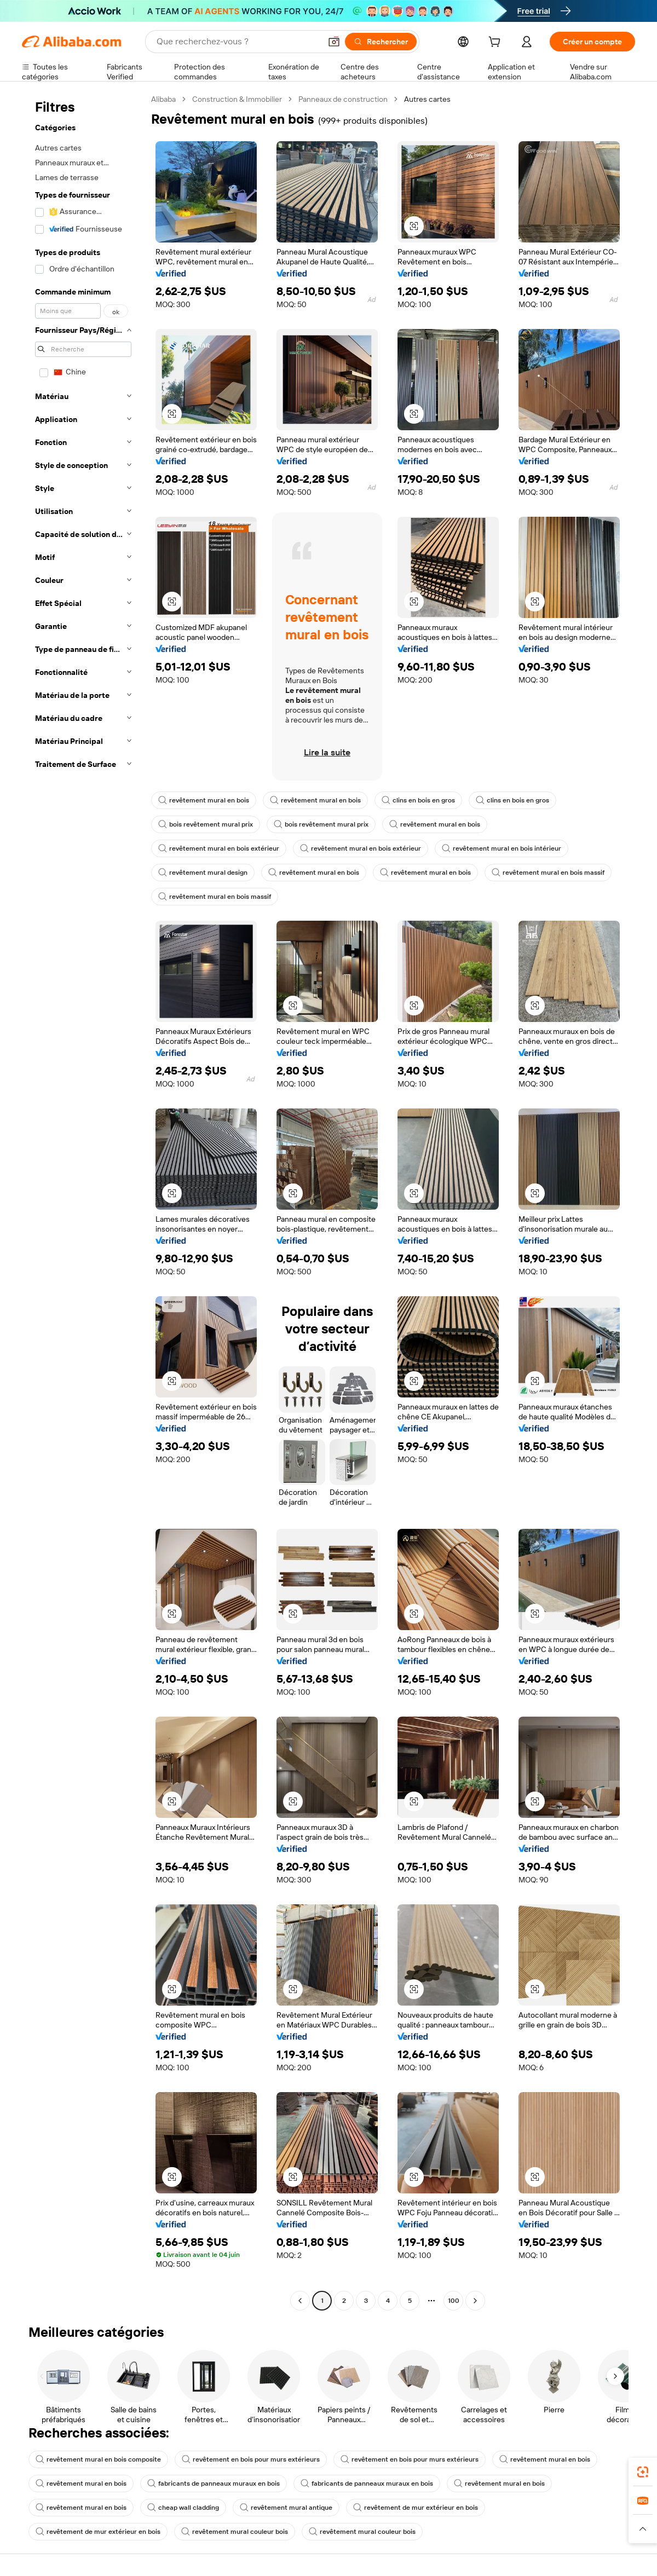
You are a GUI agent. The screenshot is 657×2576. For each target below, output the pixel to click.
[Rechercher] (381, 41)
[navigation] (83, 1201)
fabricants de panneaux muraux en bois (213, 2483)
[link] (643, 2472)
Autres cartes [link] (427, 99)
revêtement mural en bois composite (98, 2459)
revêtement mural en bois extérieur (218, 848)
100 (453, 2300)
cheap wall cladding (183, 2507)
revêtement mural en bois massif (548, 872)
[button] (334, 41)
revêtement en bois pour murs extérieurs (251, 2459)
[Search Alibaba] (238, 42)
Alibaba (163, 99)
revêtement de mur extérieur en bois (415, 2507)
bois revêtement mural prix (205, 824)
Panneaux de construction (343, 99)
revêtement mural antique (286, 2507)
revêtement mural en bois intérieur (501, 848)
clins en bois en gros (418, 800)
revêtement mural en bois (203, 800)
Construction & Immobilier (237, 99)
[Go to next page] (475, 2301)
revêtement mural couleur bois (234, 2531)
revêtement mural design (202, 872)
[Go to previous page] (300, 2301)
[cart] (496, 43)
